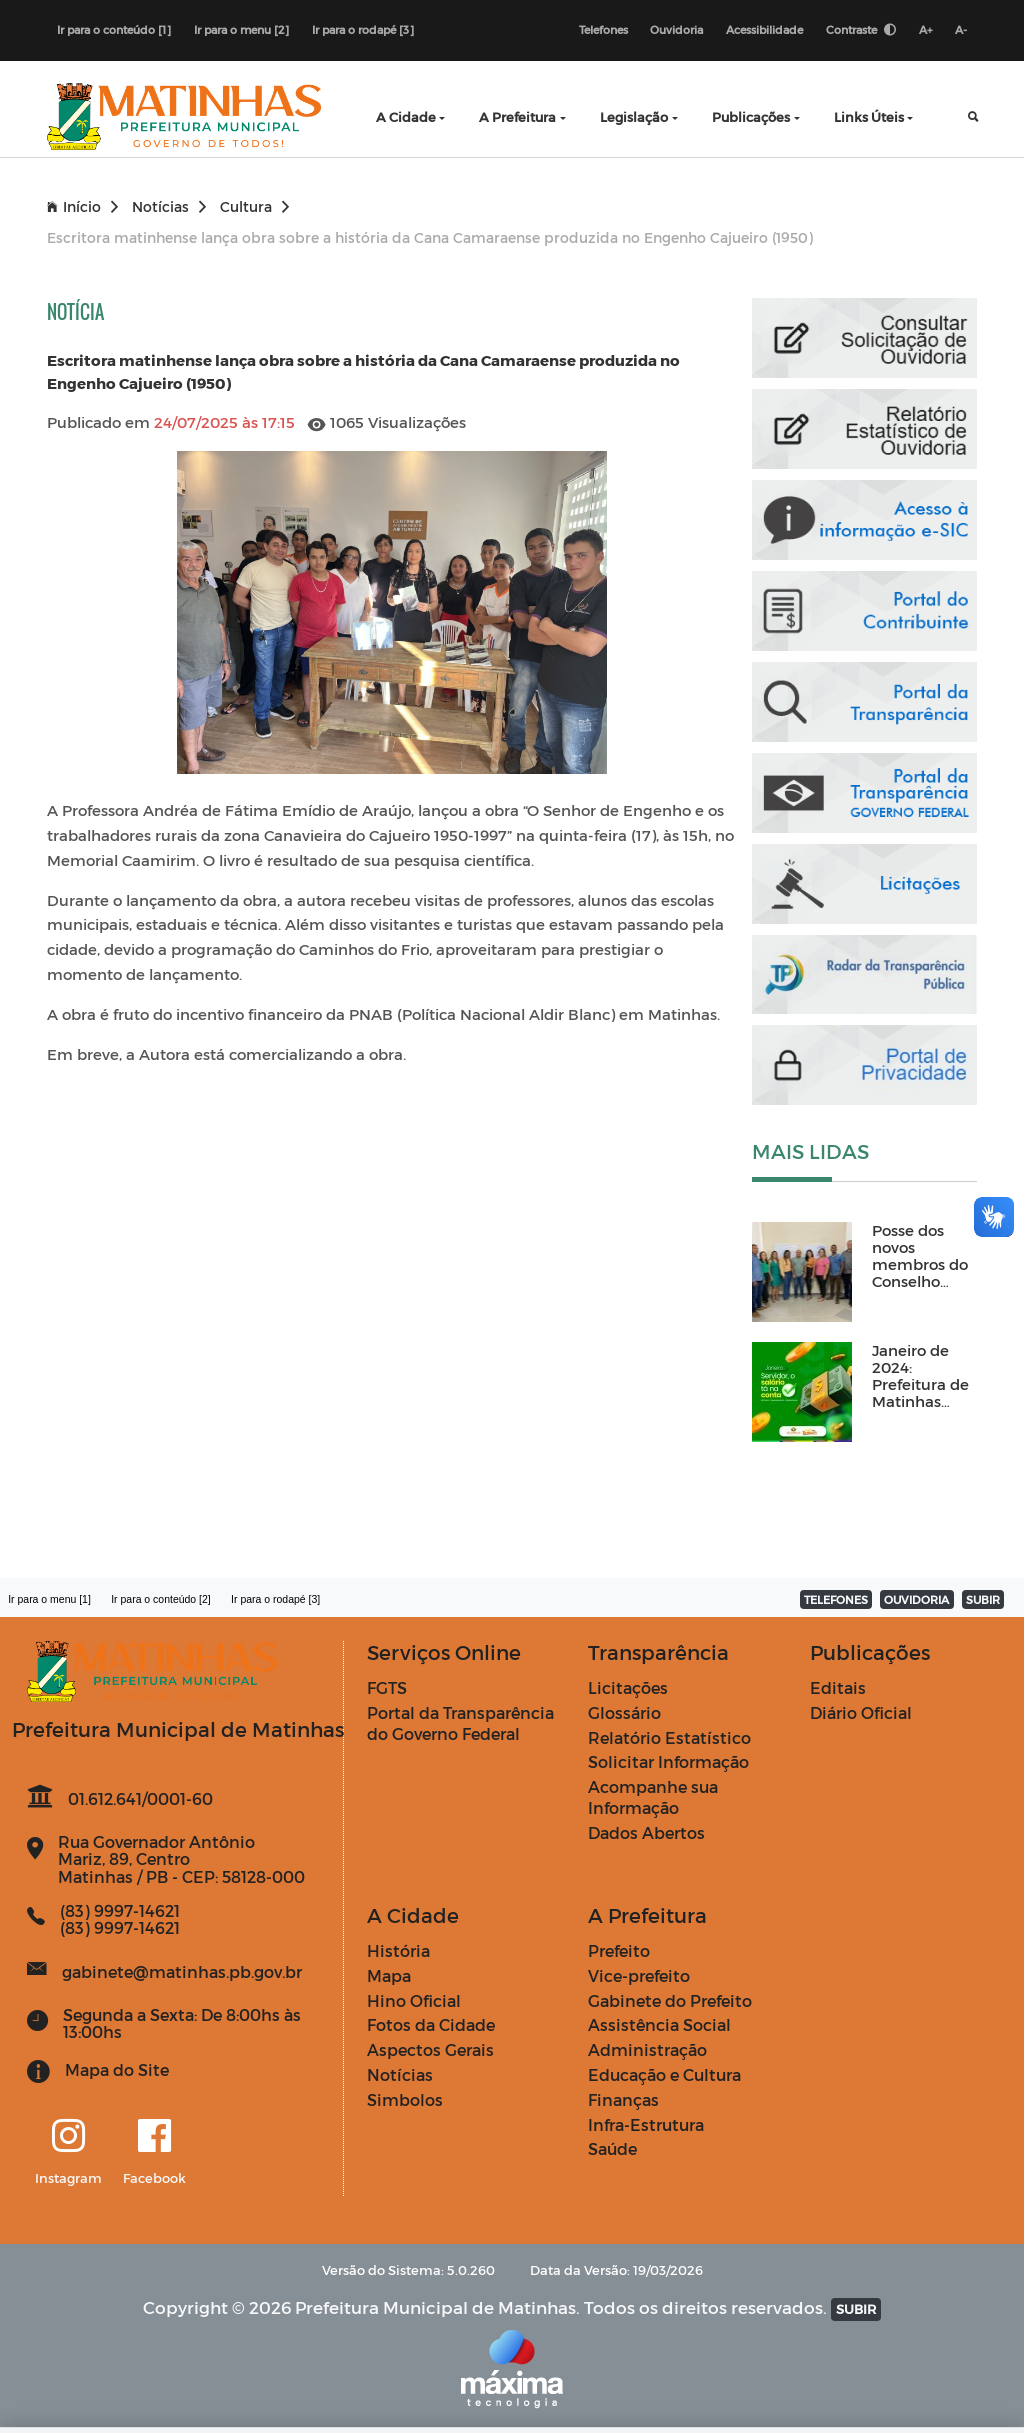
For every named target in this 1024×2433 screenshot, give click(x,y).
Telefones (602, 29)
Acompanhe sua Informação (653, 1797)
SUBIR (983, 1599)
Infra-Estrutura (646, 2124)
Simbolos (405, 2099)
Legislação (634, 116)
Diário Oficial (861, 1712)
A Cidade (406, 116)
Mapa (389, 1975)
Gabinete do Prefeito (670, 2000)
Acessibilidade (764, 29)
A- (961, 29)
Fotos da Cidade (431, 2025)
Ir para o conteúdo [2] (161, 1599)
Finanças (623, 2099)
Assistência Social (659, 2025)
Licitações (628, 1687)
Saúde (612, 2149)
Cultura (254, 206)
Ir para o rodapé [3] (363, 29)
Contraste (861, 29)
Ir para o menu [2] (241, 29)
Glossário (624, 1712)
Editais (838, 1687)
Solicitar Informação (668, 1762)
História (398, 1950)
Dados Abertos (646, 1832)
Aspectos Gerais (430, 2049)
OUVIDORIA (916, 1599)
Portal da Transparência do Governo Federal (460, 1723)
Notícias (169, 206)
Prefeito (619, 1950)
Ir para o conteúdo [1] (114, 29)
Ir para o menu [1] (49, 1599)
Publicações (751, 116)
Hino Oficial (414, 2000)
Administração (647, 2049)
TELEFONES (836, 1599)
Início (82, 206)
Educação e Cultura (664, 2074)
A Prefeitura (517, 116)
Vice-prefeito (639, 1975)
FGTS (387, 1687)
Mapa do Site (117, 2069)
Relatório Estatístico (669, 1737)
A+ (925, 29)
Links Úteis (869, 116)
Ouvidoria (676, 29)
